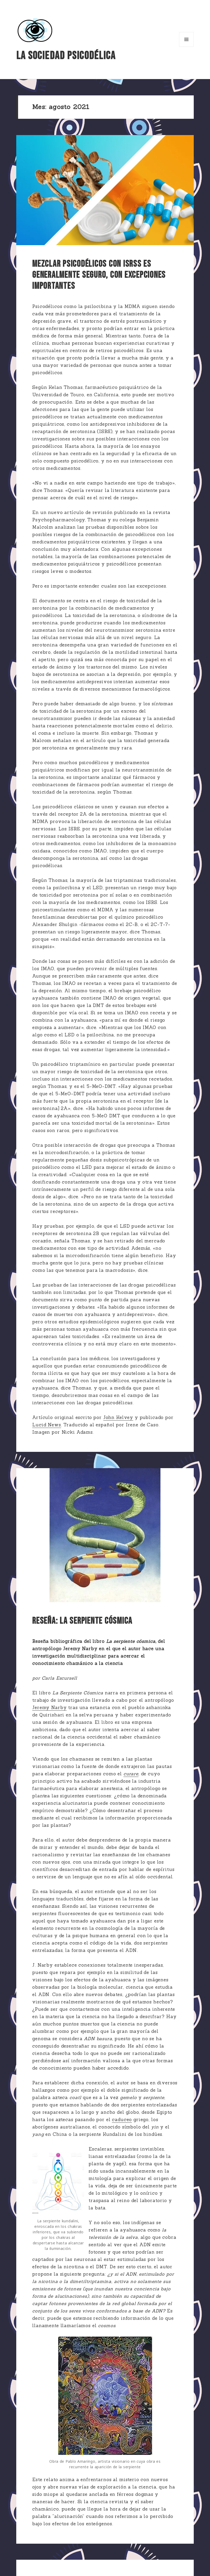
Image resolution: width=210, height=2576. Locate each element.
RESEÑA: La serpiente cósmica (82, 1621)
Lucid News (46, 1425)
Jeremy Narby (49, 1707)
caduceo (122, 2119)
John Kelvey (118, 1417)
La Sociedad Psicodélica (66, 56)
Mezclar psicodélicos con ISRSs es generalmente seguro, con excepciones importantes (99, 275)
